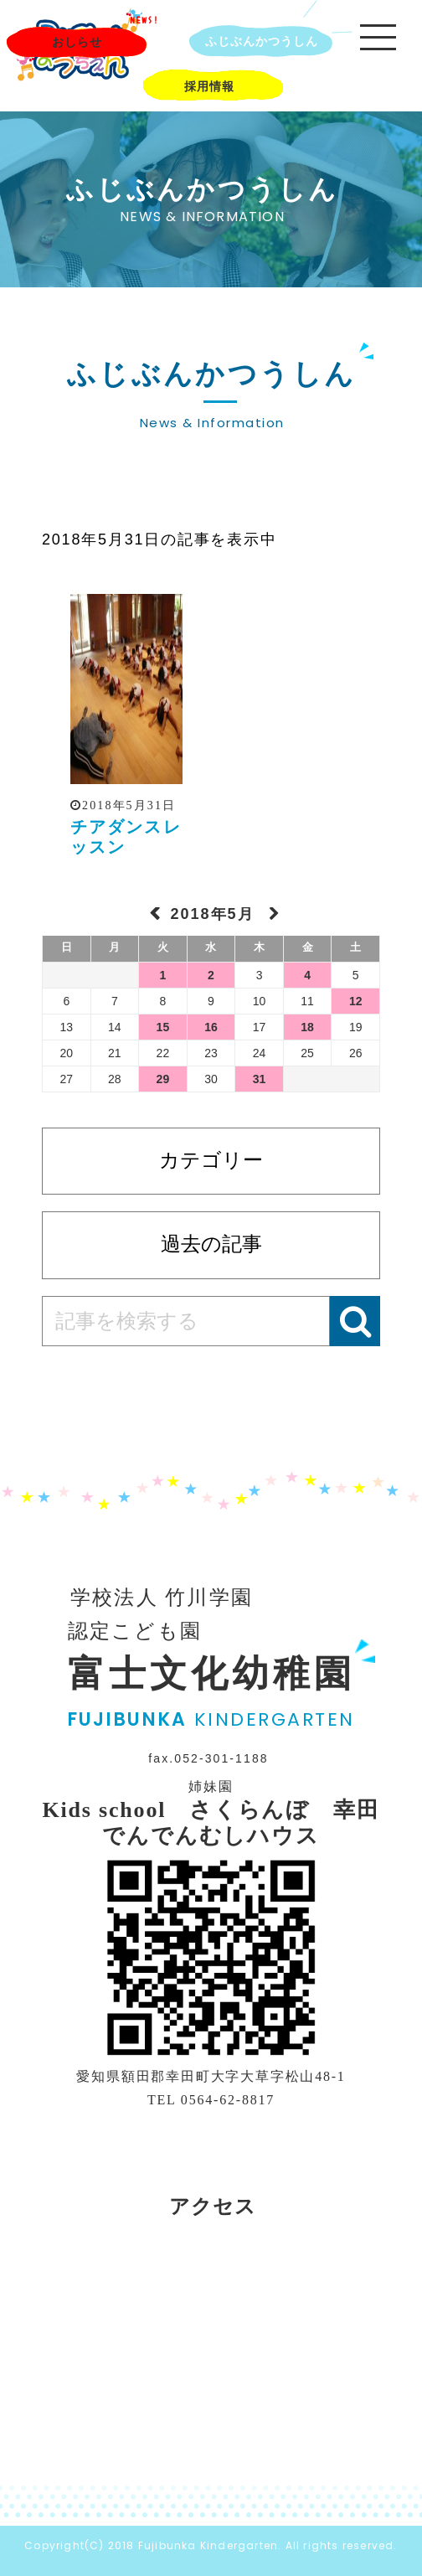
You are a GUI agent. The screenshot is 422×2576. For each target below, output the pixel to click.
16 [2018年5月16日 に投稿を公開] (211, 1027)
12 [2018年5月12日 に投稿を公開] (356, 1001)
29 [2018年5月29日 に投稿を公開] (163, 1079)
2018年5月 (215, 914)
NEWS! (144, 20)
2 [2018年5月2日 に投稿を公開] (211, 975)
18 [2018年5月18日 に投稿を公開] (307, 1027)
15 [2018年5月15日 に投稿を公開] (163, 1027)
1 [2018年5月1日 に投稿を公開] (163, 975)
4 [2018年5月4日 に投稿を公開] (307, 975)
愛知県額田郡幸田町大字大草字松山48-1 (210, 2076)
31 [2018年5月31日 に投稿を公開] (259, 1079)
